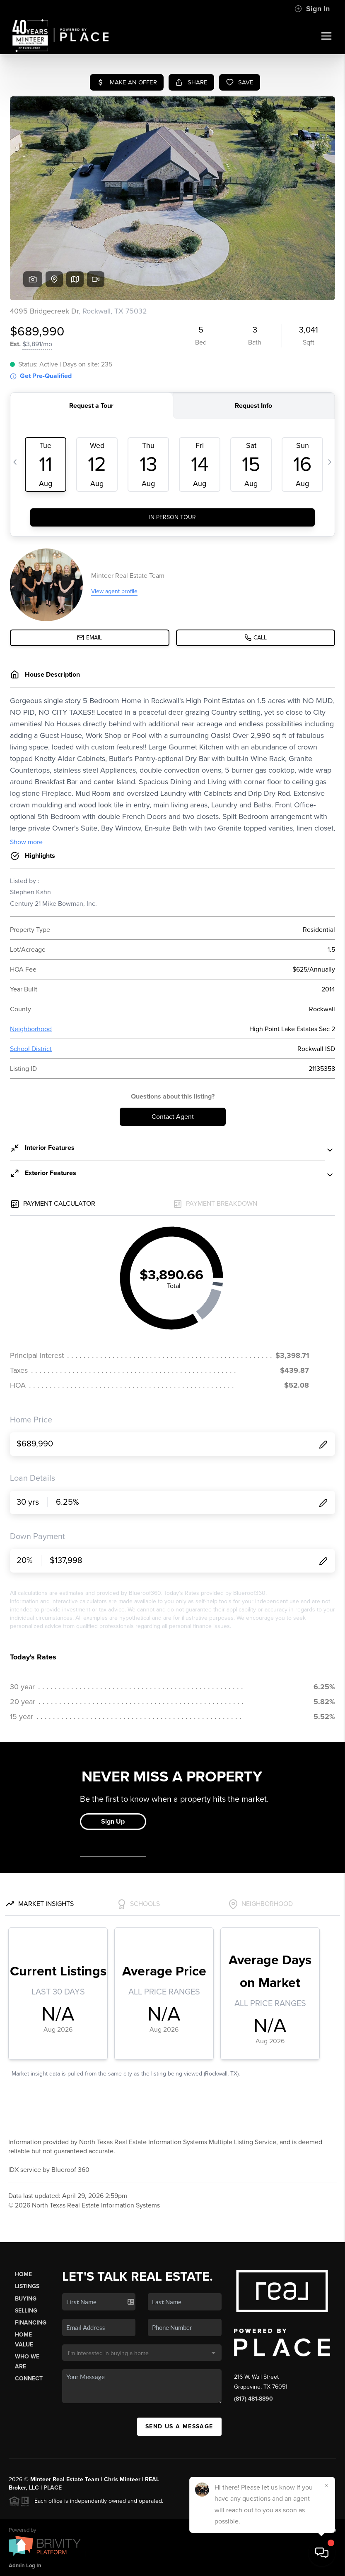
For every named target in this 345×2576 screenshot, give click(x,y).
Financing (30, 2322)
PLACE (52, 2487)
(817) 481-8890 (253, 2398)
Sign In (312, 9)
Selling (26, 2310)
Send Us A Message (179, 2426)
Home (23, 2274)
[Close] (326, 2485)
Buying (25, 2298)
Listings (27, 2286)
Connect (29, 2378)
